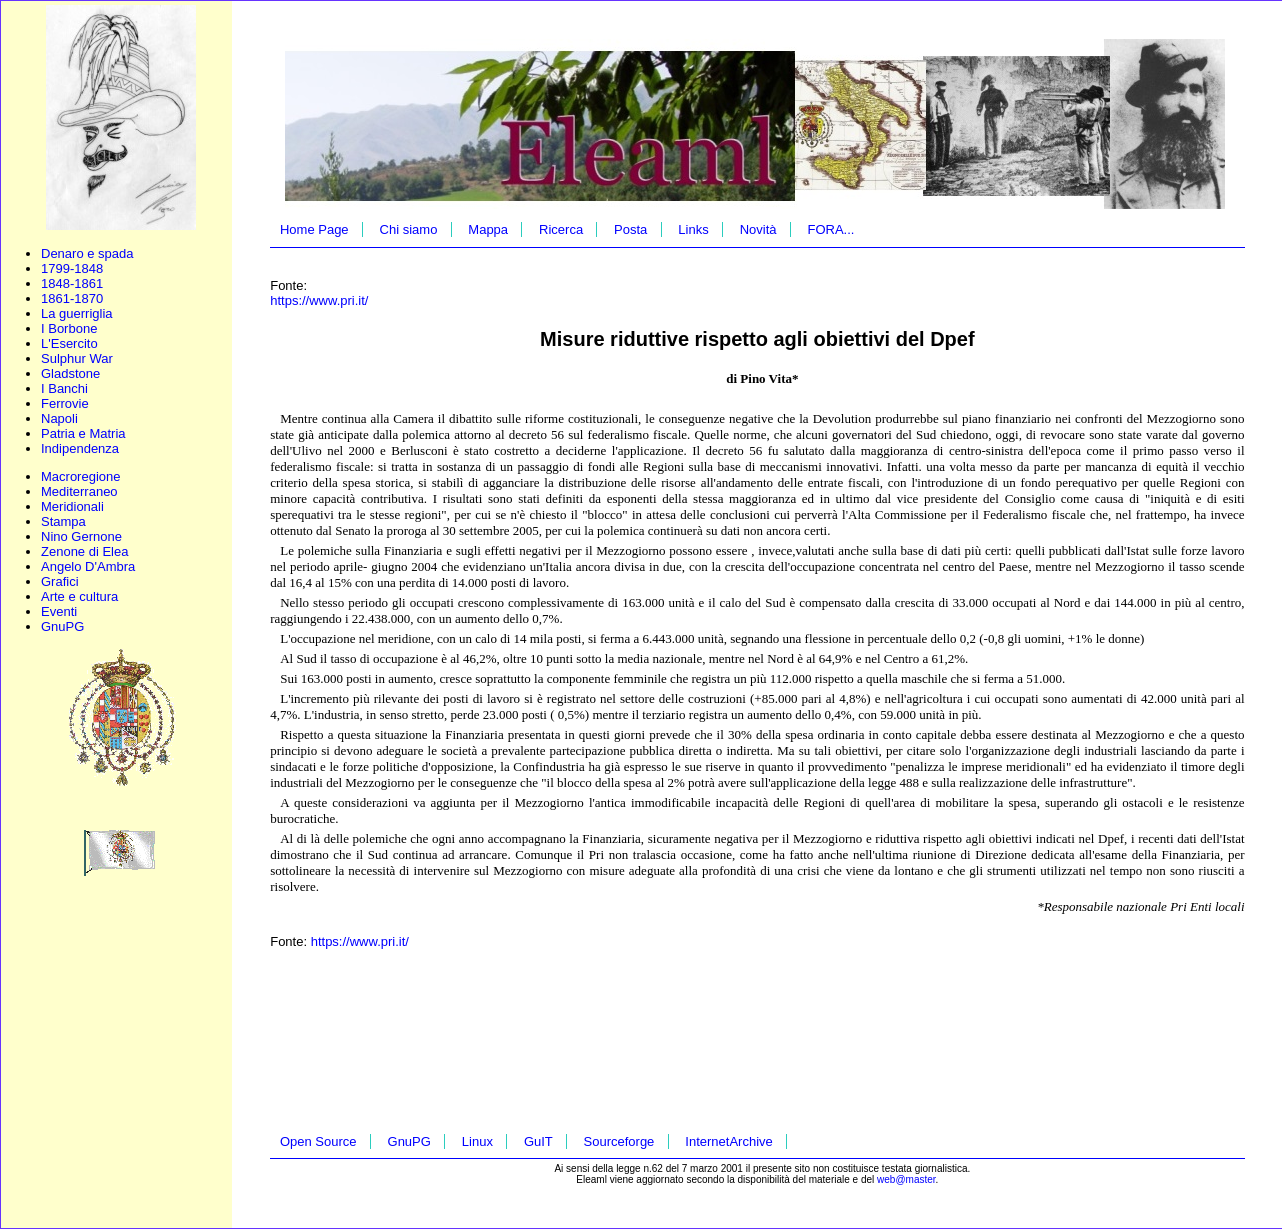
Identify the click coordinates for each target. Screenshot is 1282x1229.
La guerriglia (77, 313)
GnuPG (62, 626)
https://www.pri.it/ (319, 300)
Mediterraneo (79, 491)
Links (693, 229)
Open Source (318, 1141)
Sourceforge (619, 1141)
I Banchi (64, 388)
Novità (758, 229)
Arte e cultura (79, 596)
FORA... (830, 229)
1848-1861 (72, 283)
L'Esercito (69, 343)
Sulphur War (77, 358)
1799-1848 (72, 268)
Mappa (488, 229)
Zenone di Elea (84, 551)
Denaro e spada (87, 253)
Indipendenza (80, 448)
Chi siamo (409, 229)
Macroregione (81, 476)
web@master (906, 1179)
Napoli (59, 418)
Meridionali (72, 506)
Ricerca (561, 229)
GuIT (538, 1141)
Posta (630, 229)
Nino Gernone (81, 536)
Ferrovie (65, 403)
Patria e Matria (83, 433)
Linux (477, 1141)
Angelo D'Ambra (88, 566)
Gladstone (70, 373)
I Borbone (69, 328)
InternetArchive (728, 1141)
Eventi (59, 611)
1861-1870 (72, 298)
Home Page (314, 229)
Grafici (60, 581)
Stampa (63, 521)
